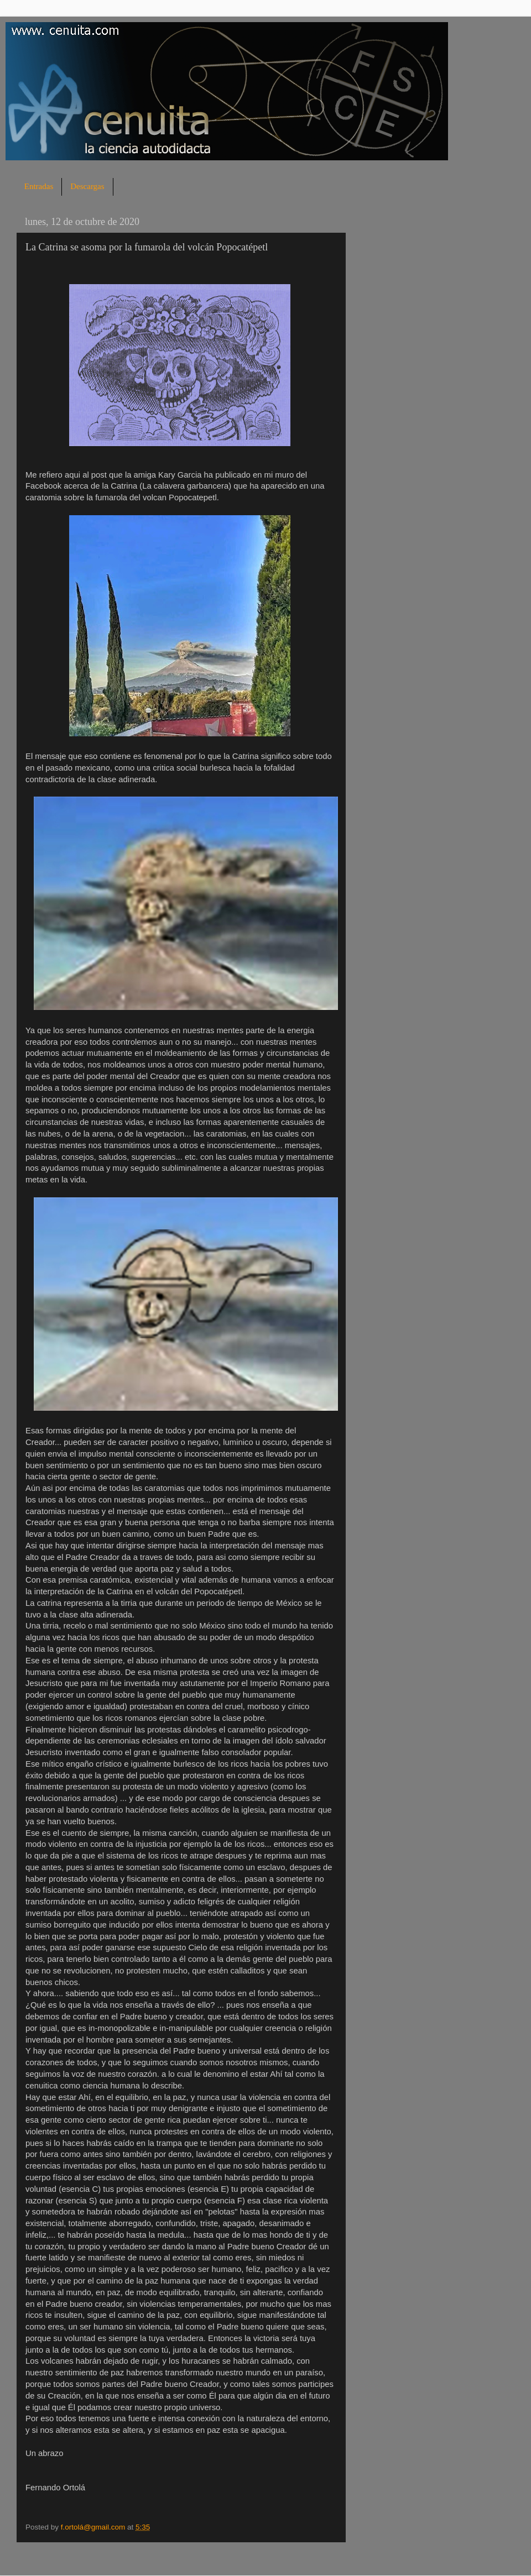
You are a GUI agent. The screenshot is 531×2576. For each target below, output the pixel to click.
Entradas (38, 186)
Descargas (87, 186)
